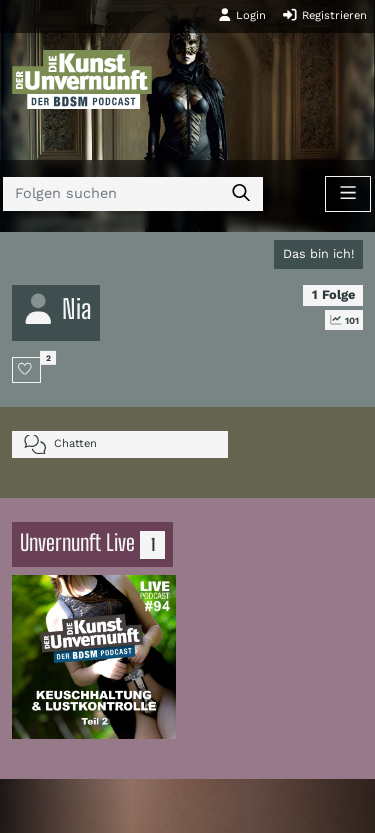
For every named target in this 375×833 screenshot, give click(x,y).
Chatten (60, 444)
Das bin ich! (318, 253)
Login (242, 15)
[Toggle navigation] (348, 194)
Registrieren (324, 15)
